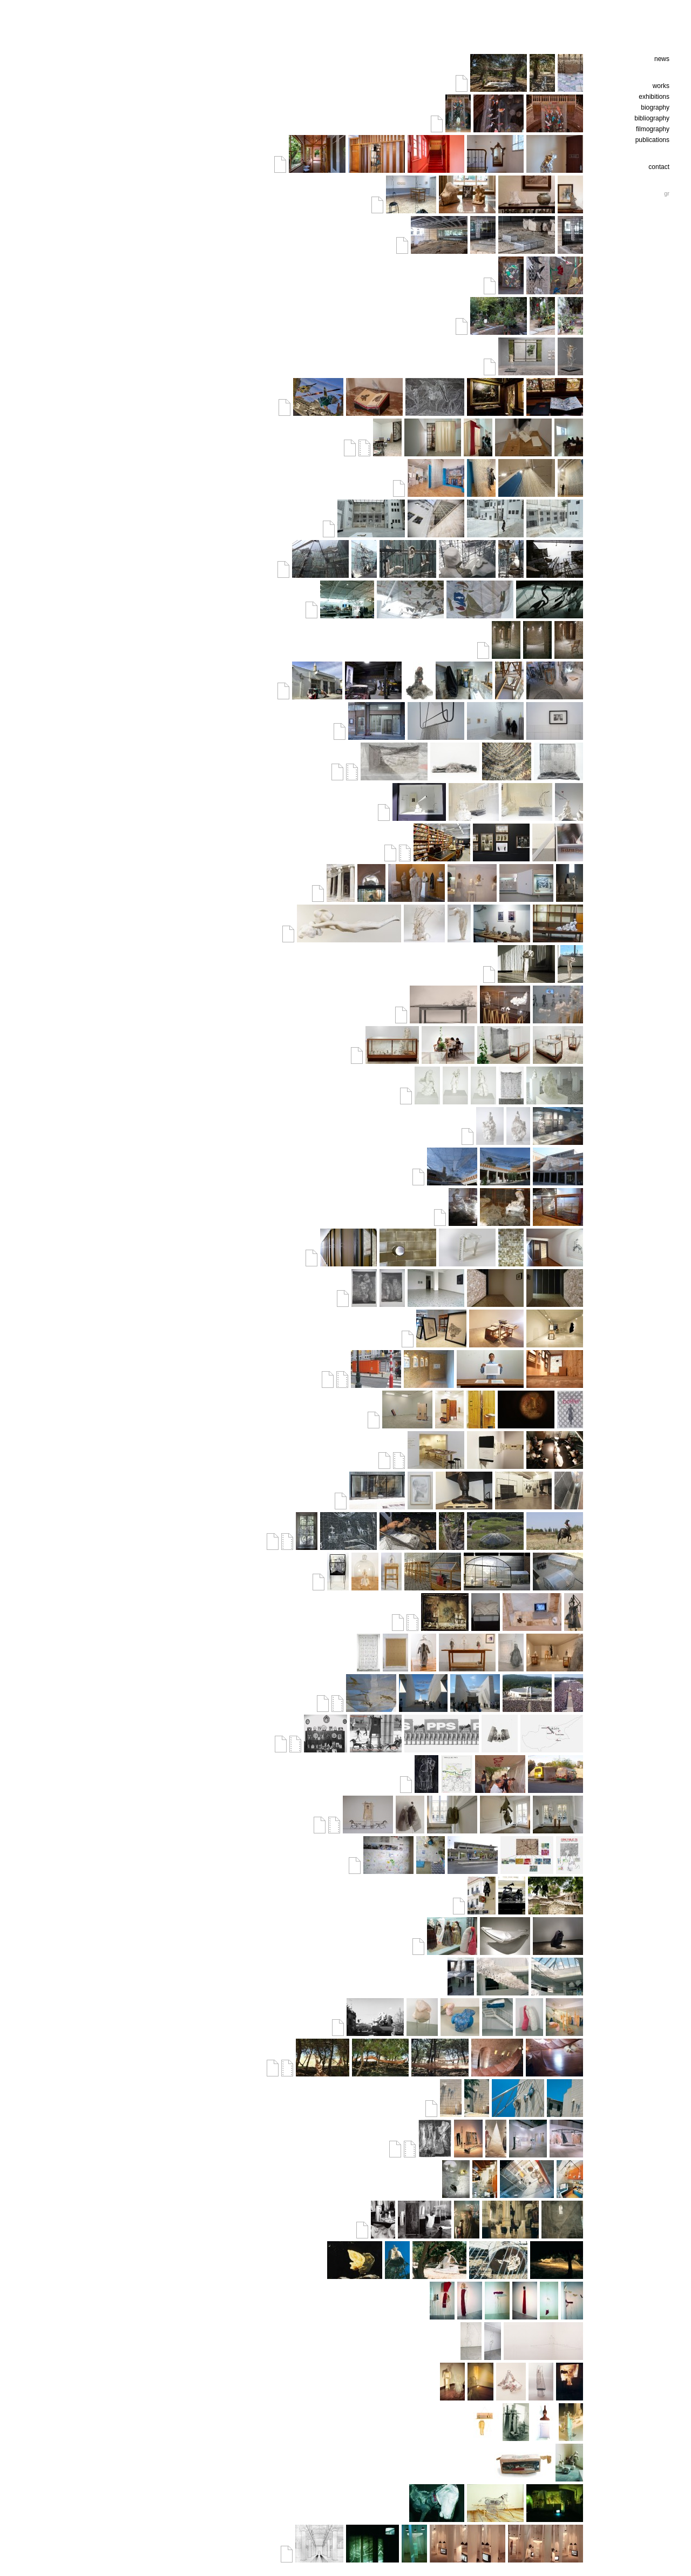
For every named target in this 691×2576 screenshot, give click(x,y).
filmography (652, 129)
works (661, 86)
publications (652, 140)
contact (658, 167)
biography (655, 107)
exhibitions (654, 96)
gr (666, 193)
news (661, 59)
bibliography (651, 118)
